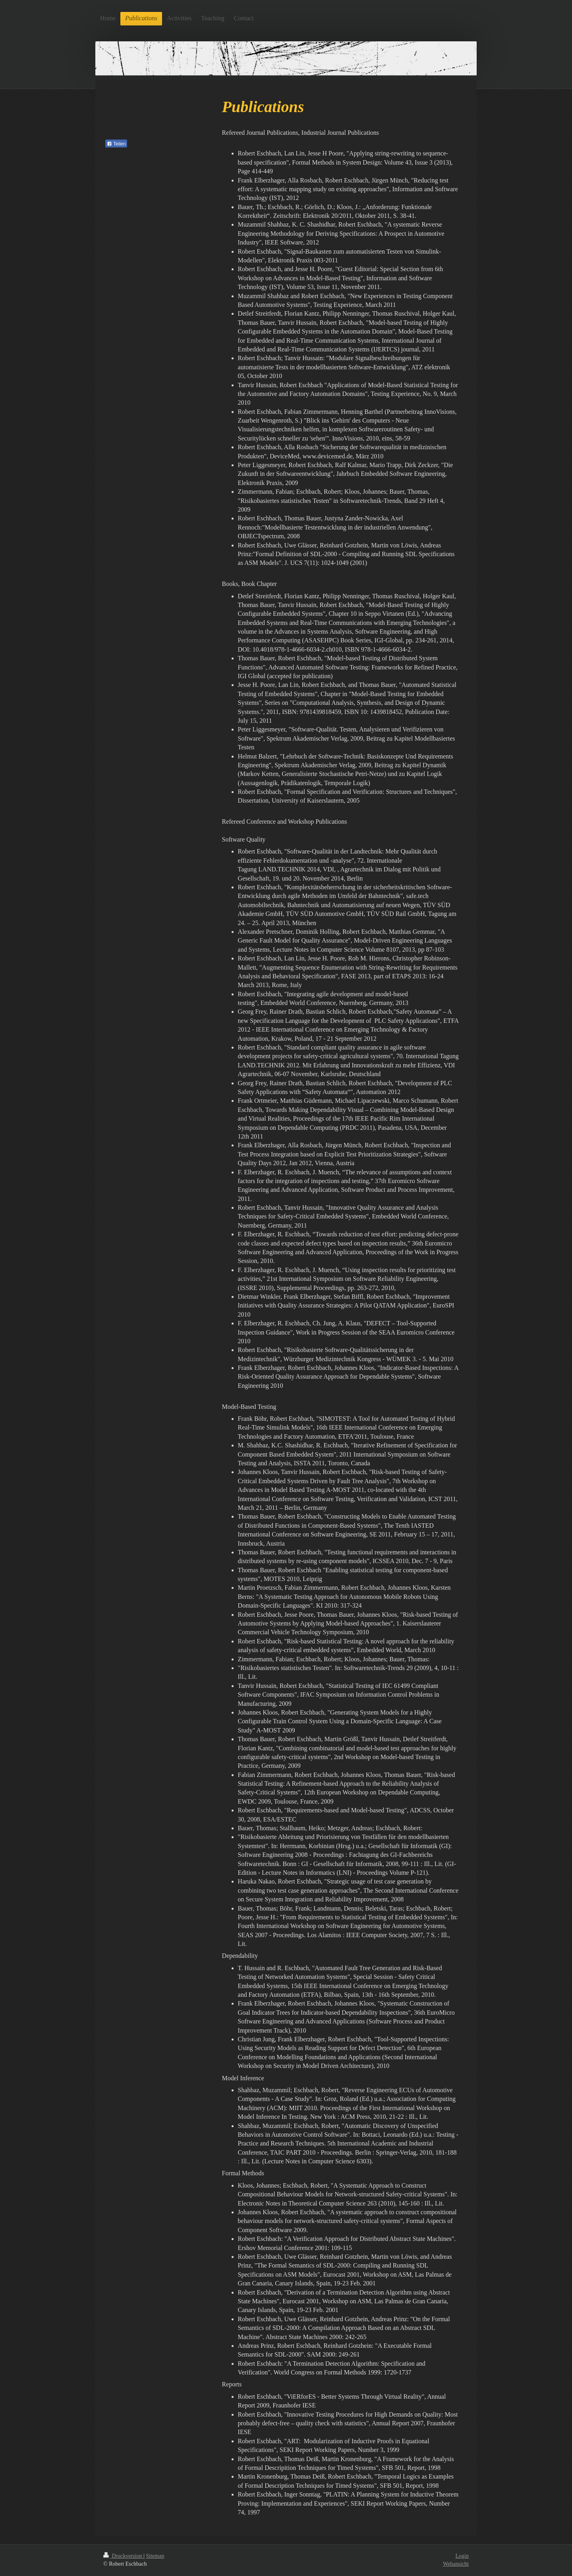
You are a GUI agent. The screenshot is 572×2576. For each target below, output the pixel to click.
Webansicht (456, 2564)
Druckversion (123, 2556)
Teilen (116, 144)
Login (462, 2556)
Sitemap (155, 2556)
